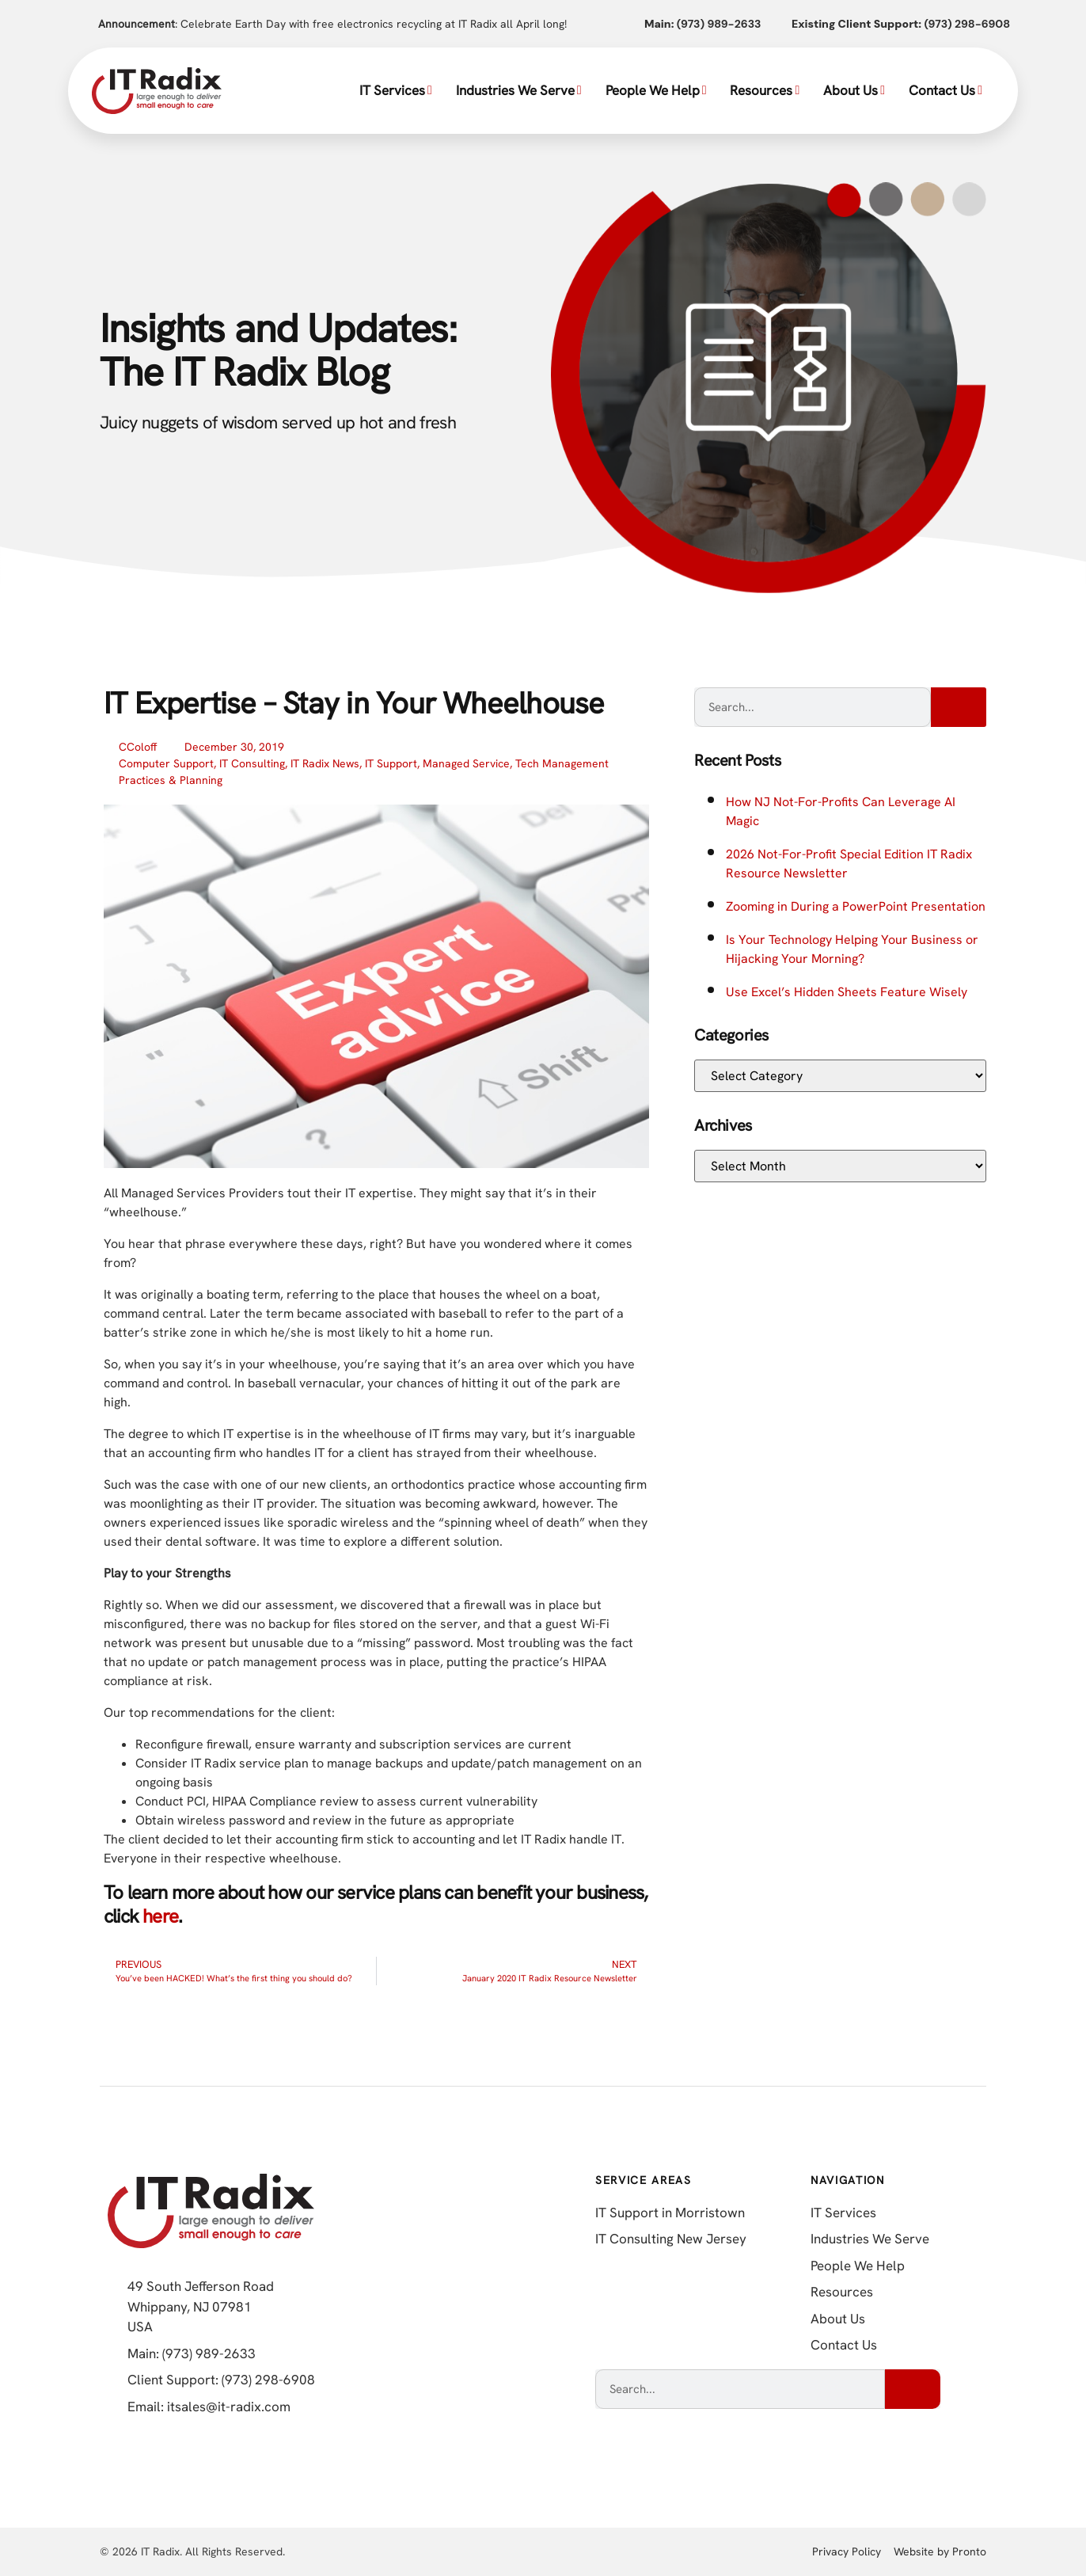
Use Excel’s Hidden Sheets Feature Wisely (846, 992)
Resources (764, 90)
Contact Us (945, 90)
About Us (854, 90)
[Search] (958, 707)
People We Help (656, 90)
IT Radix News (324, 763)
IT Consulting (252, 763)
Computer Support (166, 763)
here (160, 1916)
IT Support (391, 763)
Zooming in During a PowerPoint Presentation (855, 906)
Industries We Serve (519, 90)
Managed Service (466, 763)
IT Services (395, 90)
